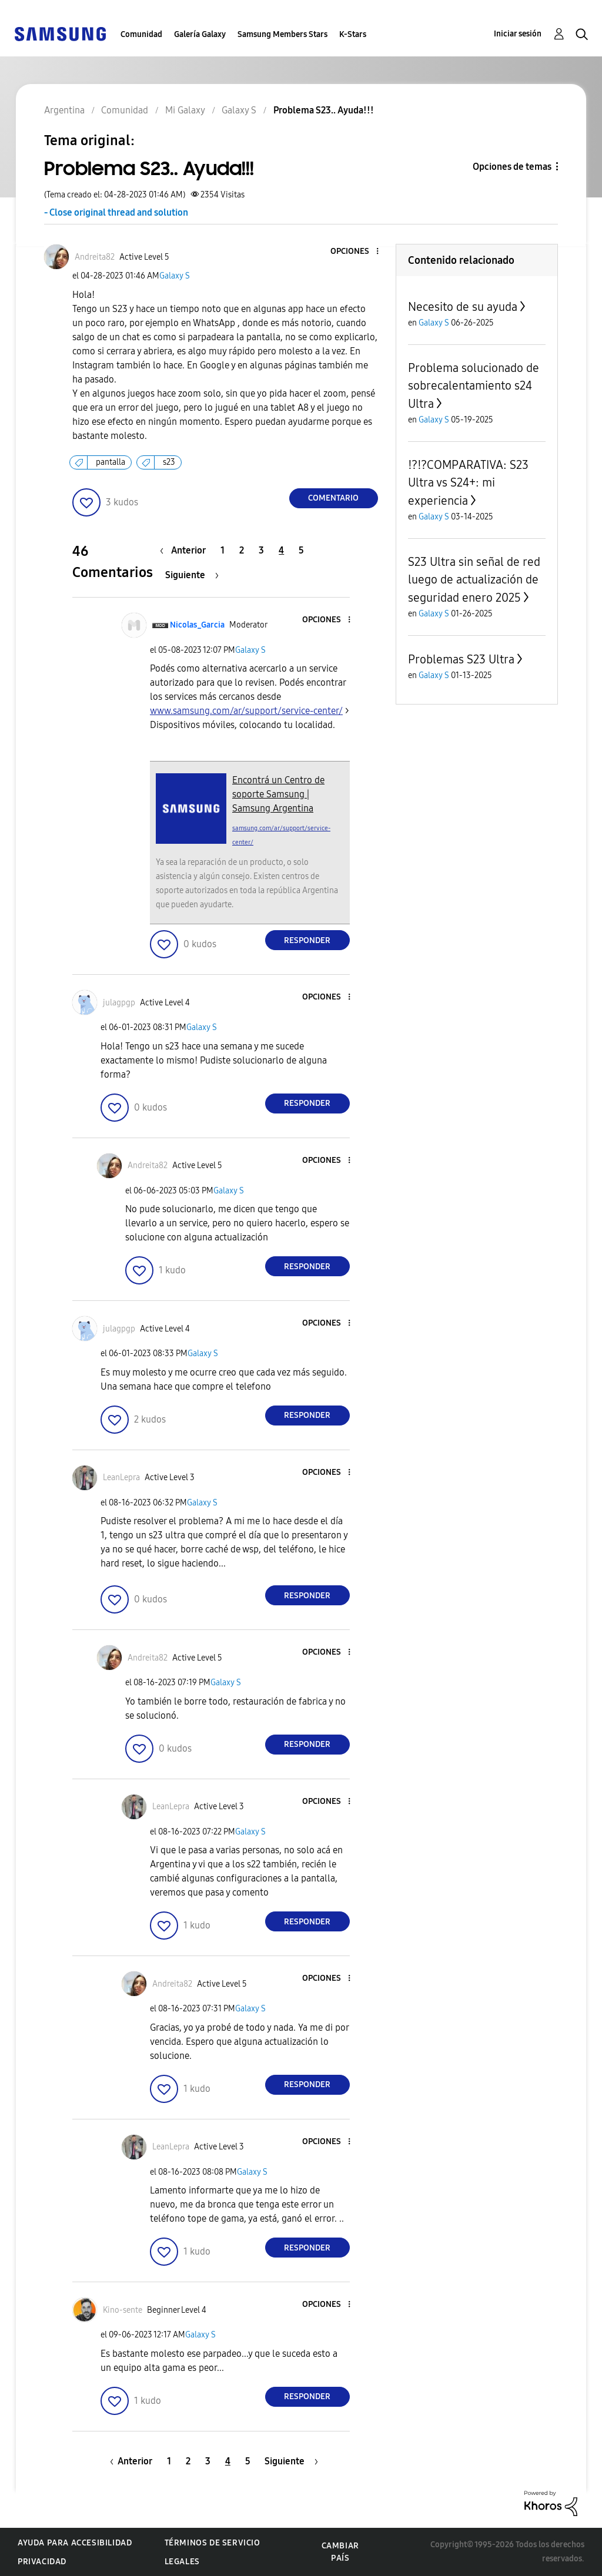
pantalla (110, 462)
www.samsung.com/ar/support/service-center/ (246, 710)
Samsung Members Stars (282, 34)
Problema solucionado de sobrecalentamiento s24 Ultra (473, 386)
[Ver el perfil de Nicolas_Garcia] (197, 625)
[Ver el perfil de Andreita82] (95, 257)
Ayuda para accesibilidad (75, 2543)
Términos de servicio (212, 2543)
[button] (357, 251)
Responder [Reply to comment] (307, 940)
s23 (169, 462)
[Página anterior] (185, 550)
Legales (182, 2562)
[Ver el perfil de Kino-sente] (122, 2310)
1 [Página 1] (222, 550)
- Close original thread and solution (116, 212)
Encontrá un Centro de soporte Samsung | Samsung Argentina (278, 794)
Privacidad (42, 2562)
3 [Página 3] (261, 550)
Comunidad (141, 34)
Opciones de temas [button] (512, 166)
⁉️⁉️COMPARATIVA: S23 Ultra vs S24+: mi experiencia (468, 483)
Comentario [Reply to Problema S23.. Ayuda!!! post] (333, 498)
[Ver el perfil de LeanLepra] (121, 1477)
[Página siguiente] (192, 575)
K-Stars (352, 34)
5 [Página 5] (301, 550)
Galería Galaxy (200, 34)
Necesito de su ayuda (462, 307)
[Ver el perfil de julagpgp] (119, 1003)
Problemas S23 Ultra (461, 659)
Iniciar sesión (517, 34)
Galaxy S (174, 276)
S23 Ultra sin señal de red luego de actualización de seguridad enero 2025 (474, 580)
